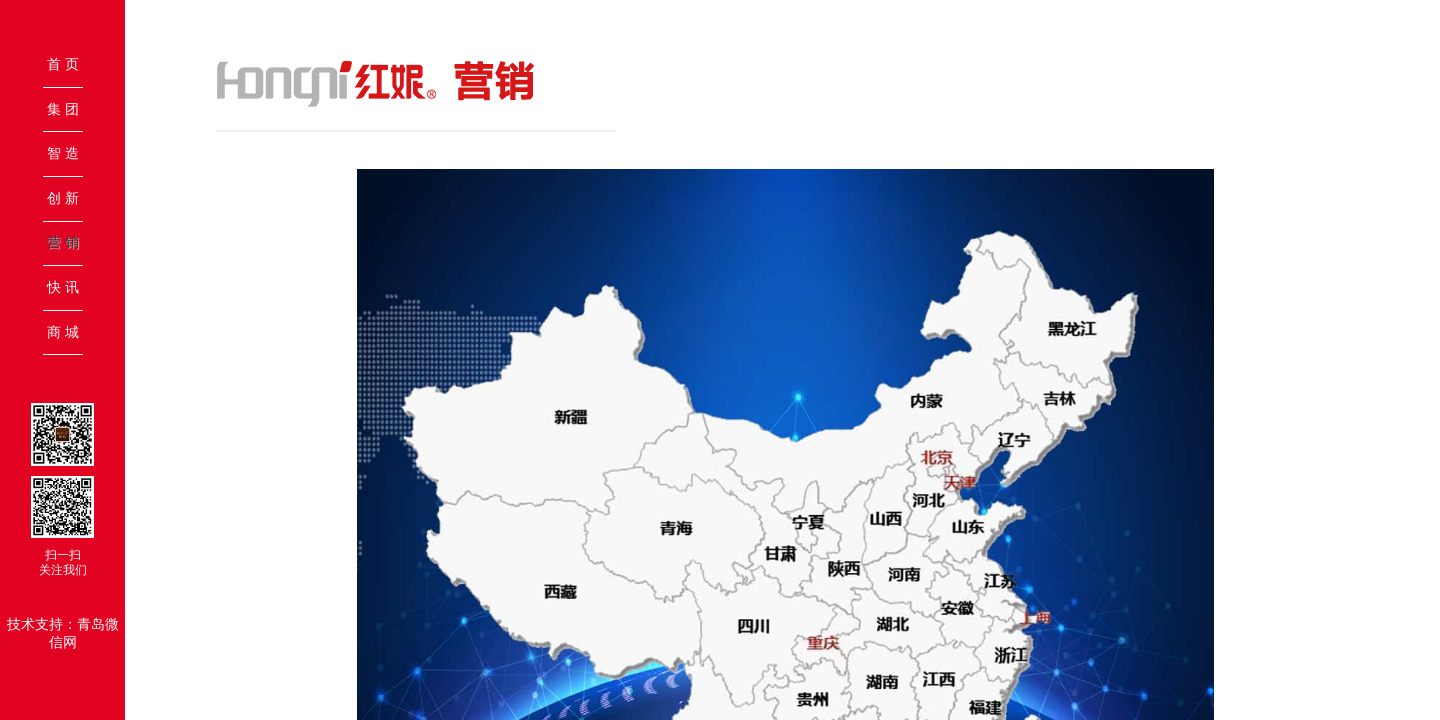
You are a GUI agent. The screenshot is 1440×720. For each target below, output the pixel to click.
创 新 (63, 198)
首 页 (63, 64)
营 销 (63, 242)
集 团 (63, 109)
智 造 (63, 153)
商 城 (63, 332)
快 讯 (63, 287)
